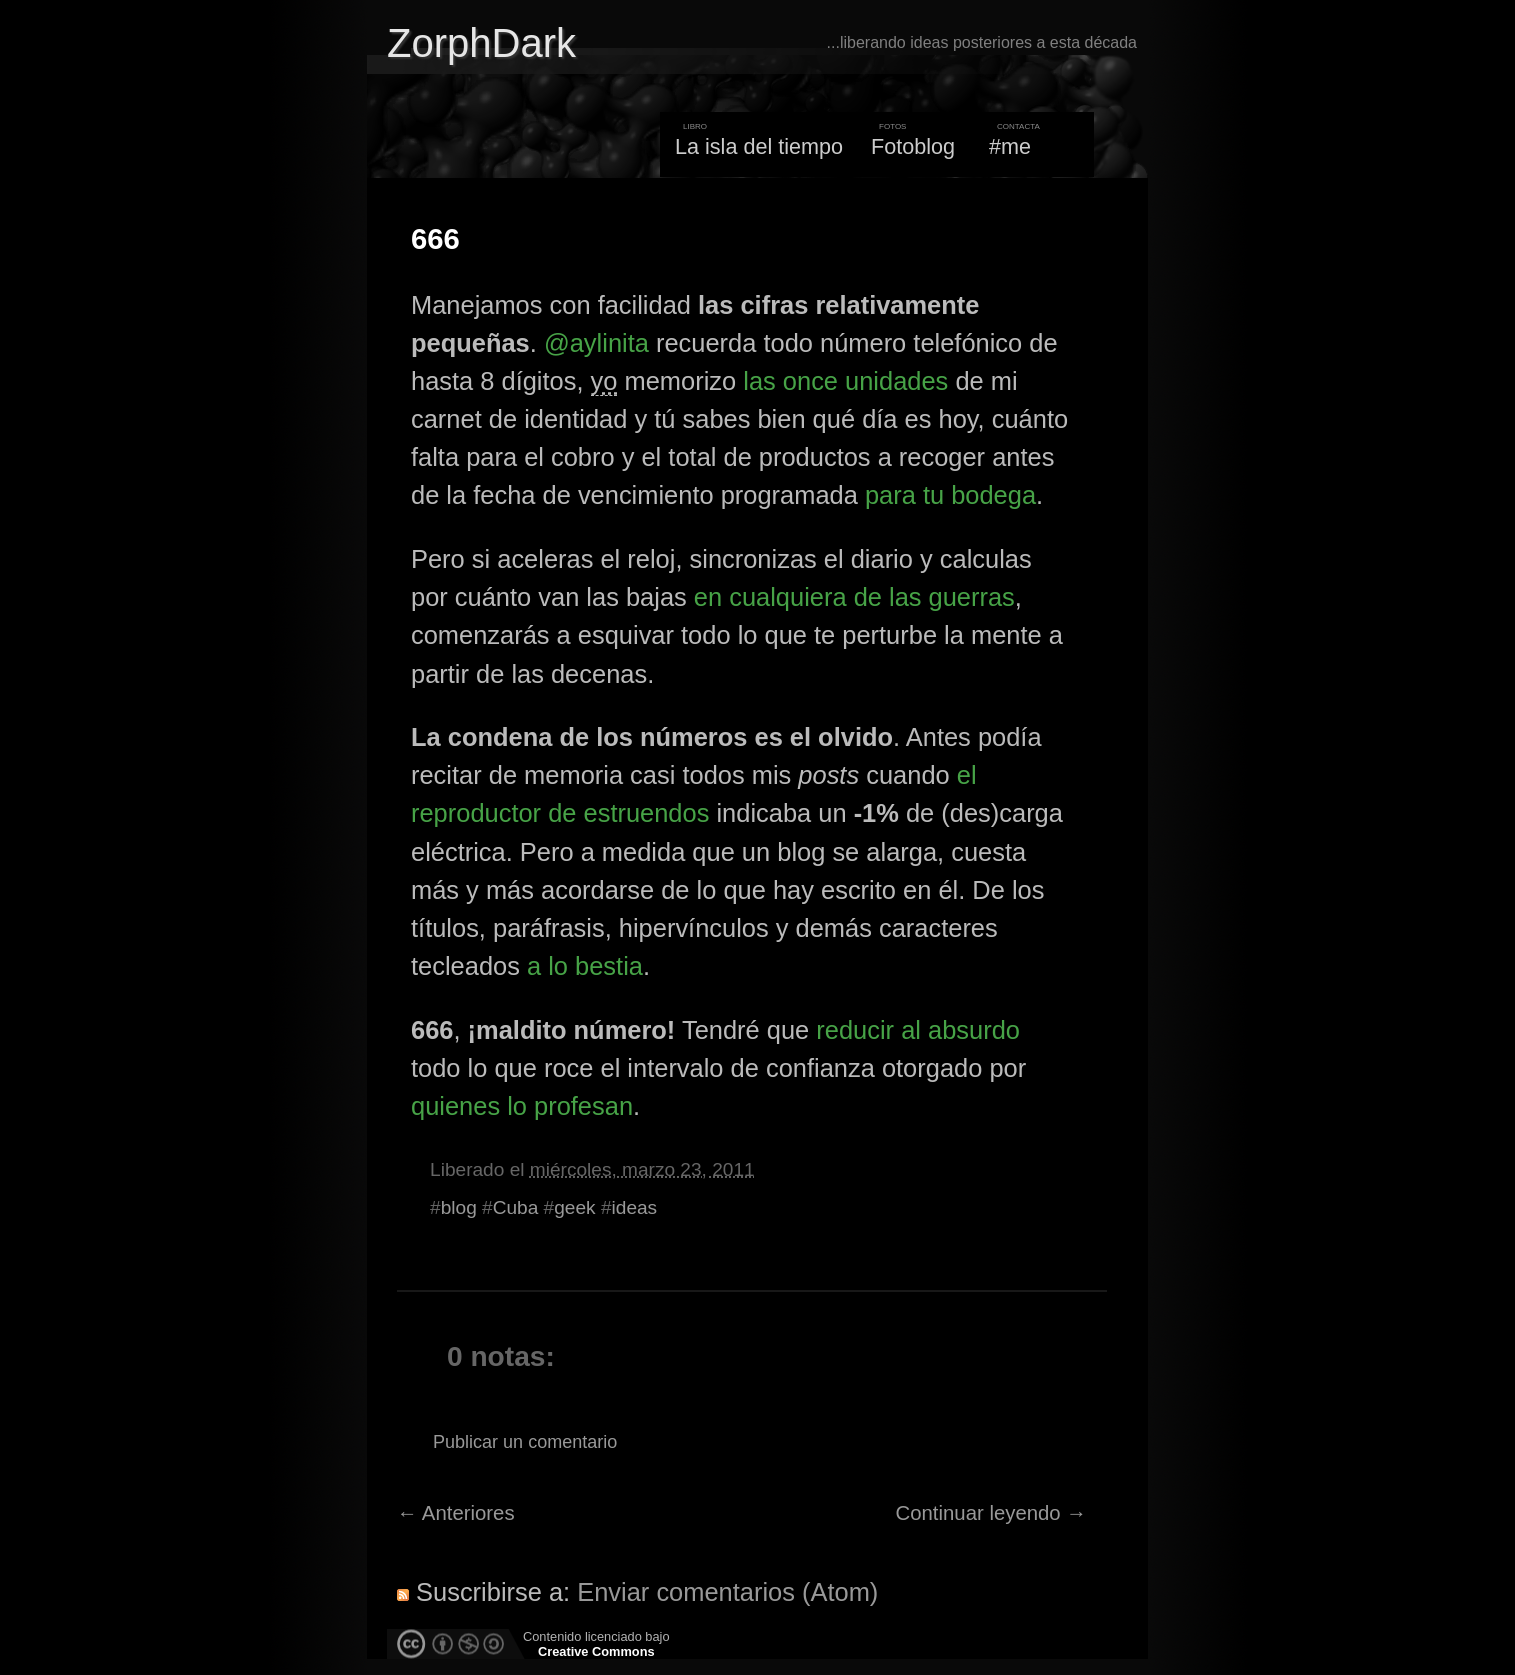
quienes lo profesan (522, 1106)
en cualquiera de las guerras (854, 597)
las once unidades (845, 381)
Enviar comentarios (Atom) (727, 1592)
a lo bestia (585, 966)
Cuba (516, 1207)
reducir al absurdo (918, 1030)
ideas (635, 1207)
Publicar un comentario (525, 1442)
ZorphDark (481, 43)
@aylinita (596, 343)
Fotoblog (913, 146)
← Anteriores (456, 1513)
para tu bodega (950, 495)
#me (1010, 146)
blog (459, 1207)
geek (574, 1207)
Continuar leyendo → (991, 1513)
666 (435, 239)
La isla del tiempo (759, 146)
